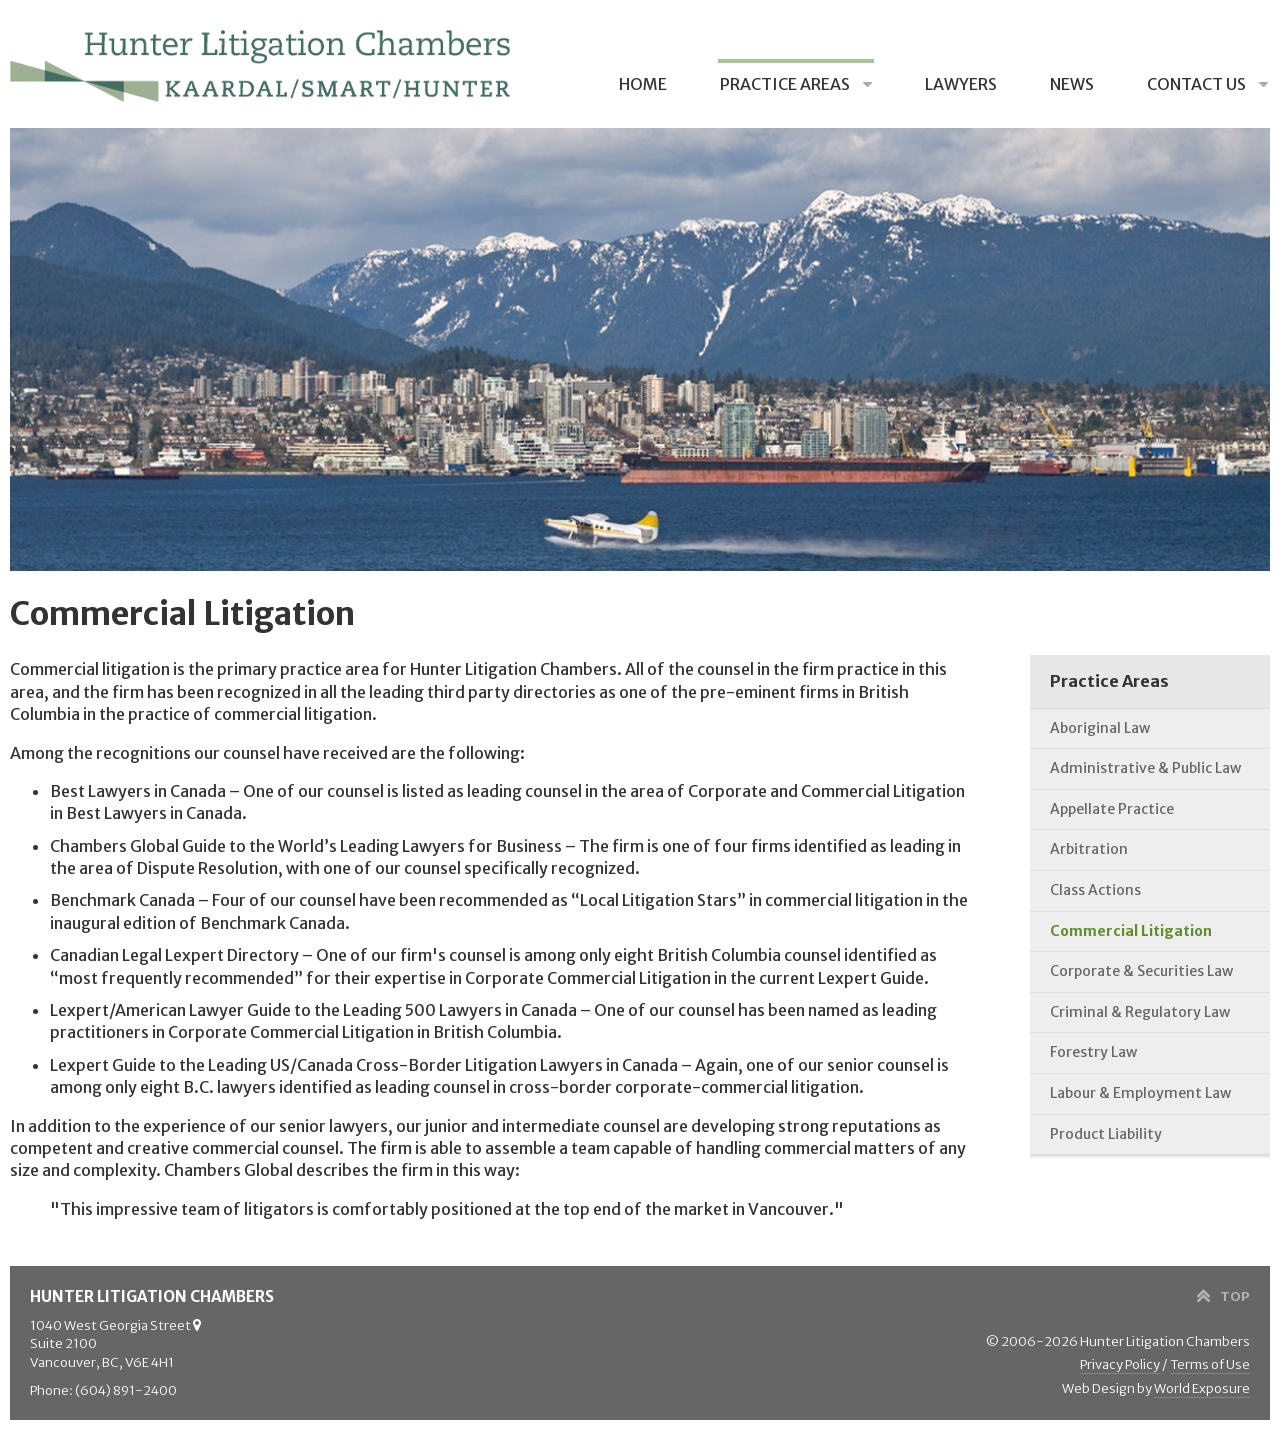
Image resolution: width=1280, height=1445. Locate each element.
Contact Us (1198, 84)
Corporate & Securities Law (1141, 971)
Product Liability (1106, 1134)
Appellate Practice (1112, 809)
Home (643, 84)
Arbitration (1089, 849)
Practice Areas (786, 84)
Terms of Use (1210, 1364)
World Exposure (1202, 1388)
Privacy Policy (1120, 1364)
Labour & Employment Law (1140, 1093)
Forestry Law (1093, 1052)
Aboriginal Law (1100, 728)
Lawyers (961, 84)
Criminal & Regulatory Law (1140, 1012)
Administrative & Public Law (1145, 768)
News (1072, 84)
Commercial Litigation (1131, 931)
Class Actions (1095, 890)
